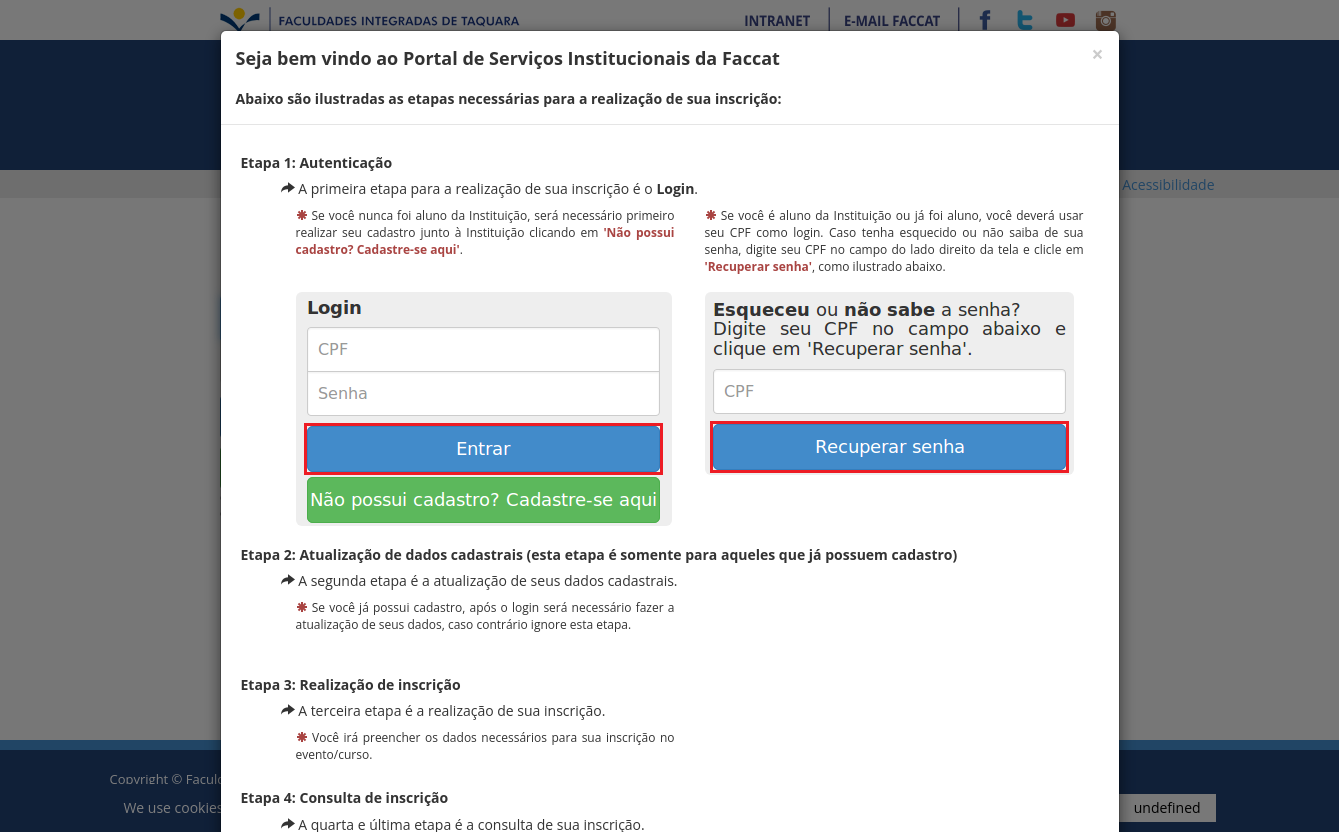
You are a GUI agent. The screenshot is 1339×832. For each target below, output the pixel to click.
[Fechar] (1097, 54)
